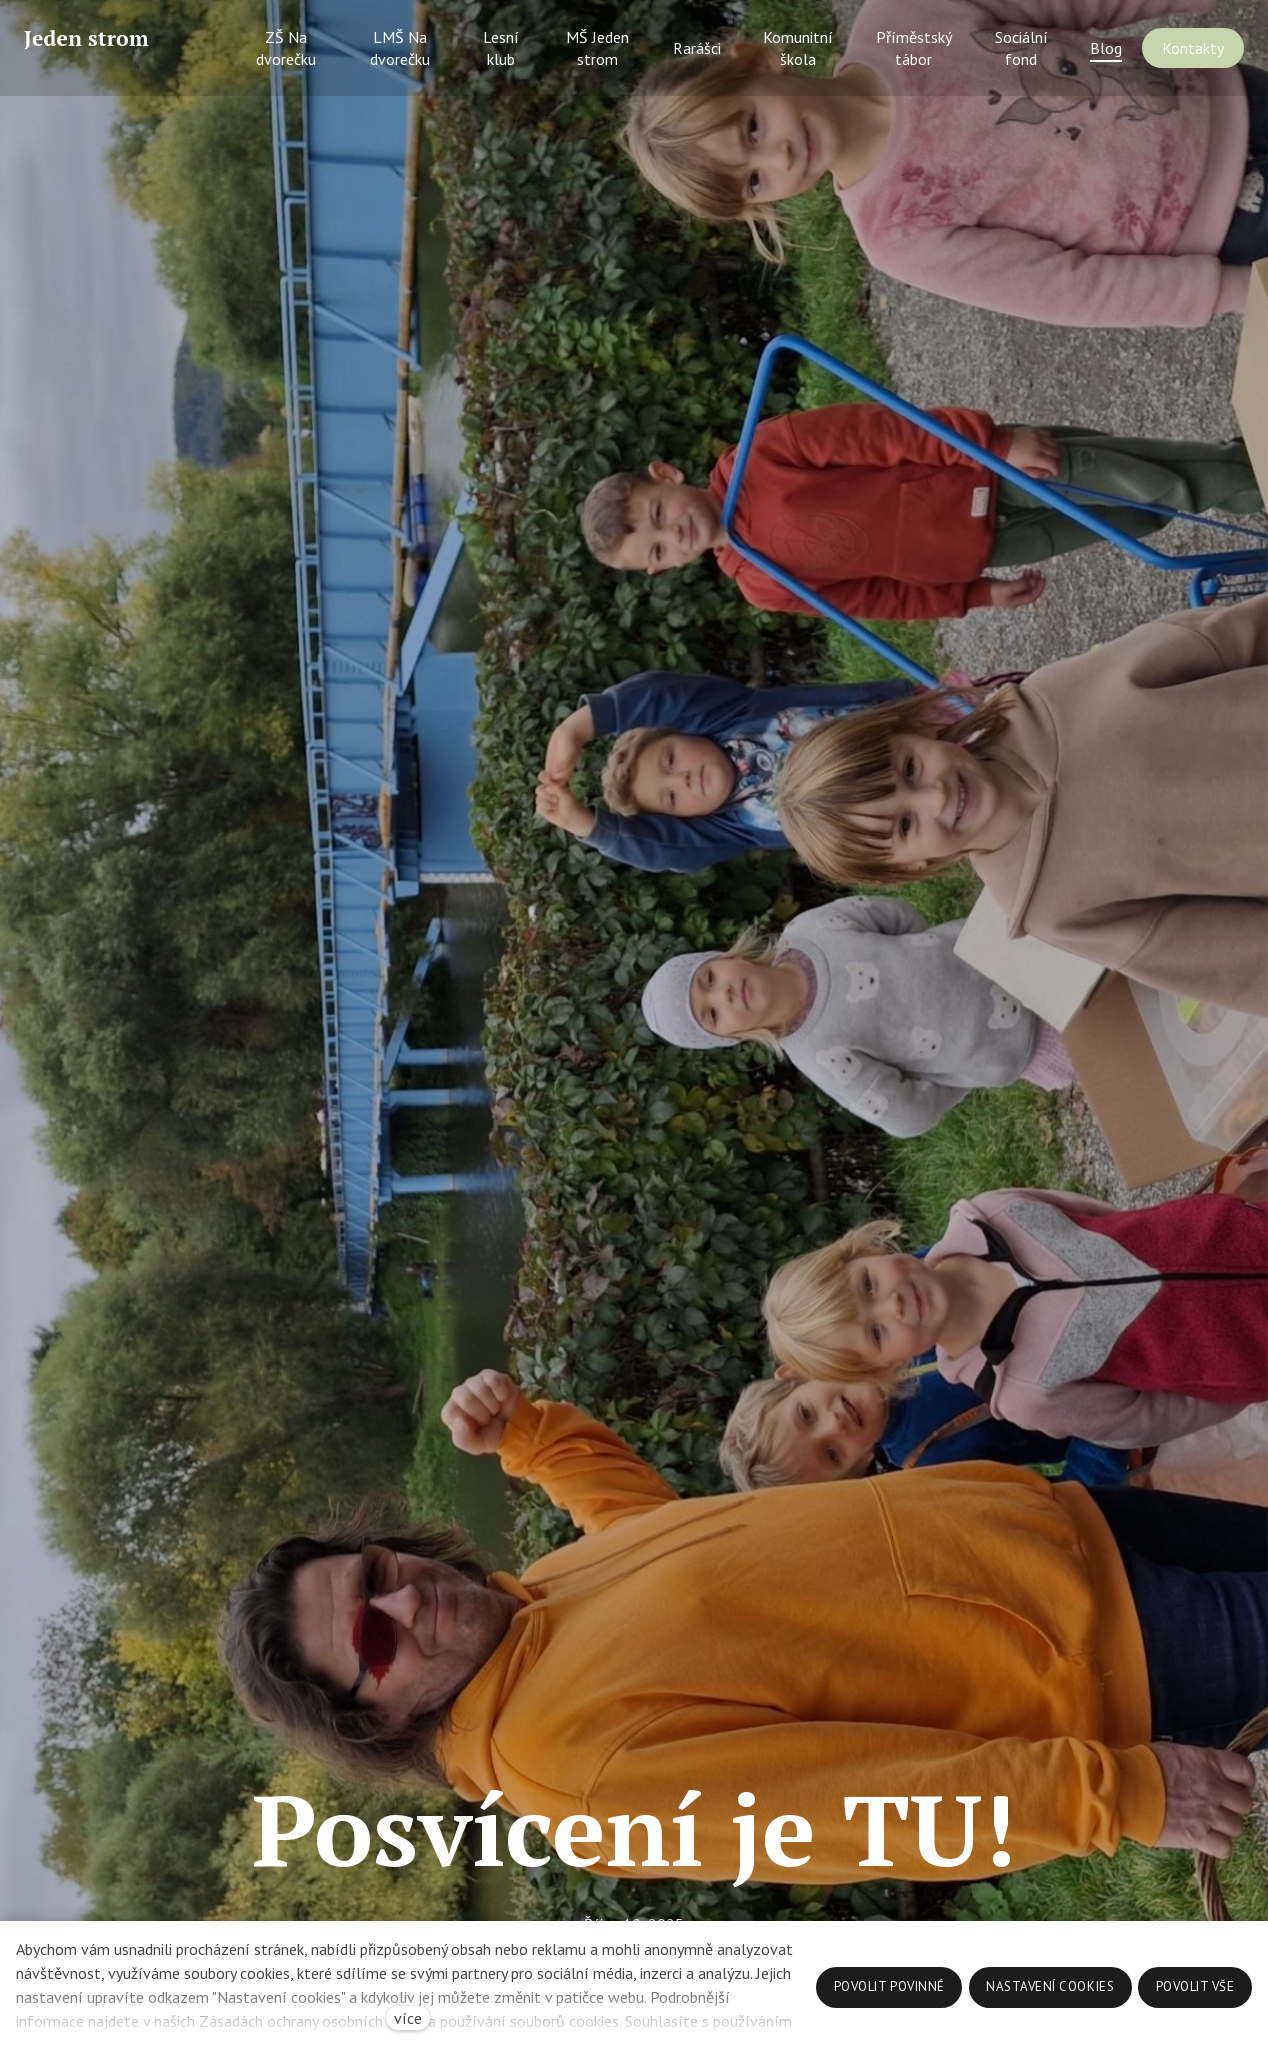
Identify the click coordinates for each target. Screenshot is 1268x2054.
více (408, 2018)
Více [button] (1187, 57)
